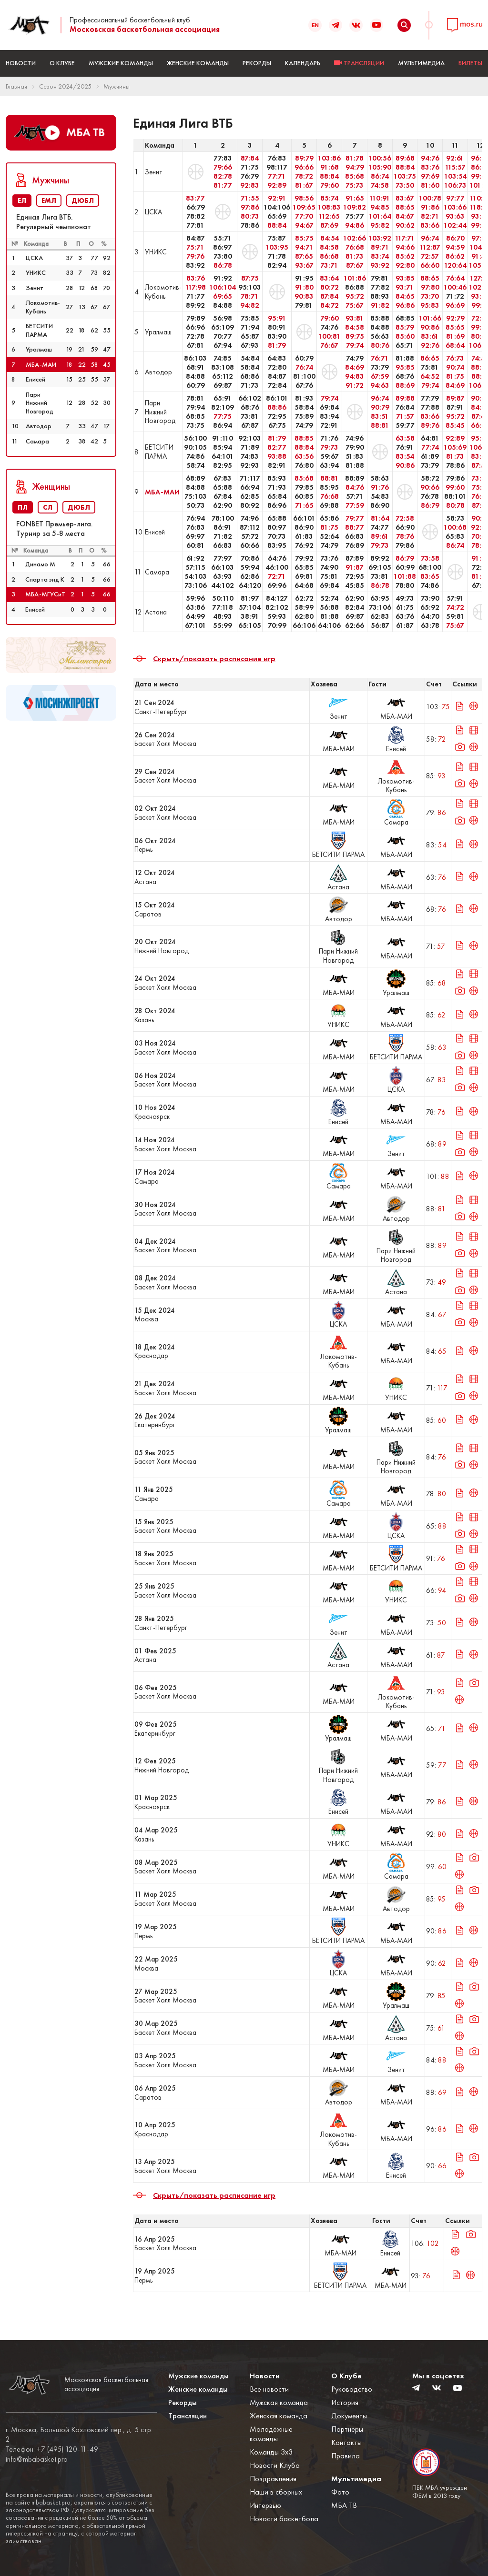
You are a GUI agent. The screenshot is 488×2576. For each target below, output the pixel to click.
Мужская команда (279, 2402)
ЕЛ (22, 200)
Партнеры (347, 2429)
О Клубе (62, 63)
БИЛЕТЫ (470, 63)
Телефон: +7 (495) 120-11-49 (52, 2449)
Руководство (351, 2389)
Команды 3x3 (271, 2452)
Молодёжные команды (271, 2434)
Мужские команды (121, 63)
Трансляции (187, 2416)
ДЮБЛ (82, 200)
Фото (340, 2492)
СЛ (47, 507)
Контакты (346, 2442)
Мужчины (116, 86)
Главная (16, 86)
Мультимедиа (421, 63)
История (344, 2402)
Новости (21, 63)
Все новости (269, 2389)
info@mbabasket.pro (37, 2459)
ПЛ (23, 507)
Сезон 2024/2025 (65, 86)
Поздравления (273, 2479)
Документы (349, 2416)
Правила (345, 2456)
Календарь (302, 63)
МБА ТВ (344, 2505)
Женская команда (278, 2416)
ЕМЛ (48, 200)
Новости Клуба (275, 2465)
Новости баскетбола (284, 2519)
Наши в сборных (276, 2492)
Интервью (265, 2505)
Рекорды (257, 63)
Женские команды (198, 63)
